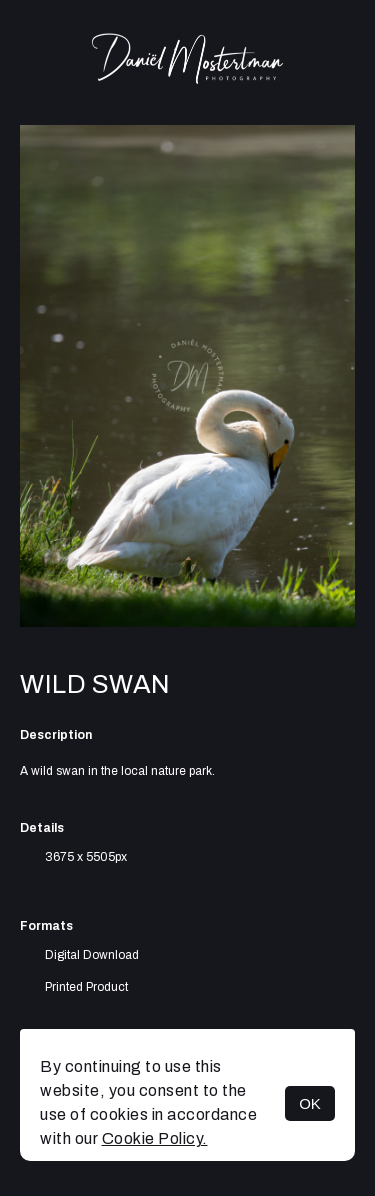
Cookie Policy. (155, 1138)
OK (310, 1103)
